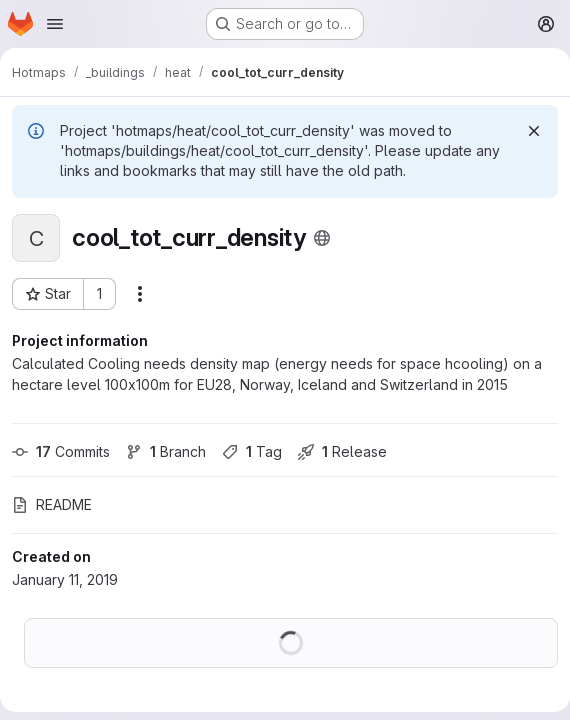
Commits (61, 451)
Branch (166, 451)
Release (342, 451)
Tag (252, 451)
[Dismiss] (534, 131)
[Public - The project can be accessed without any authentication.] (322, 238)
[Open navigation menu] (55, 24)
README (52, 504)
